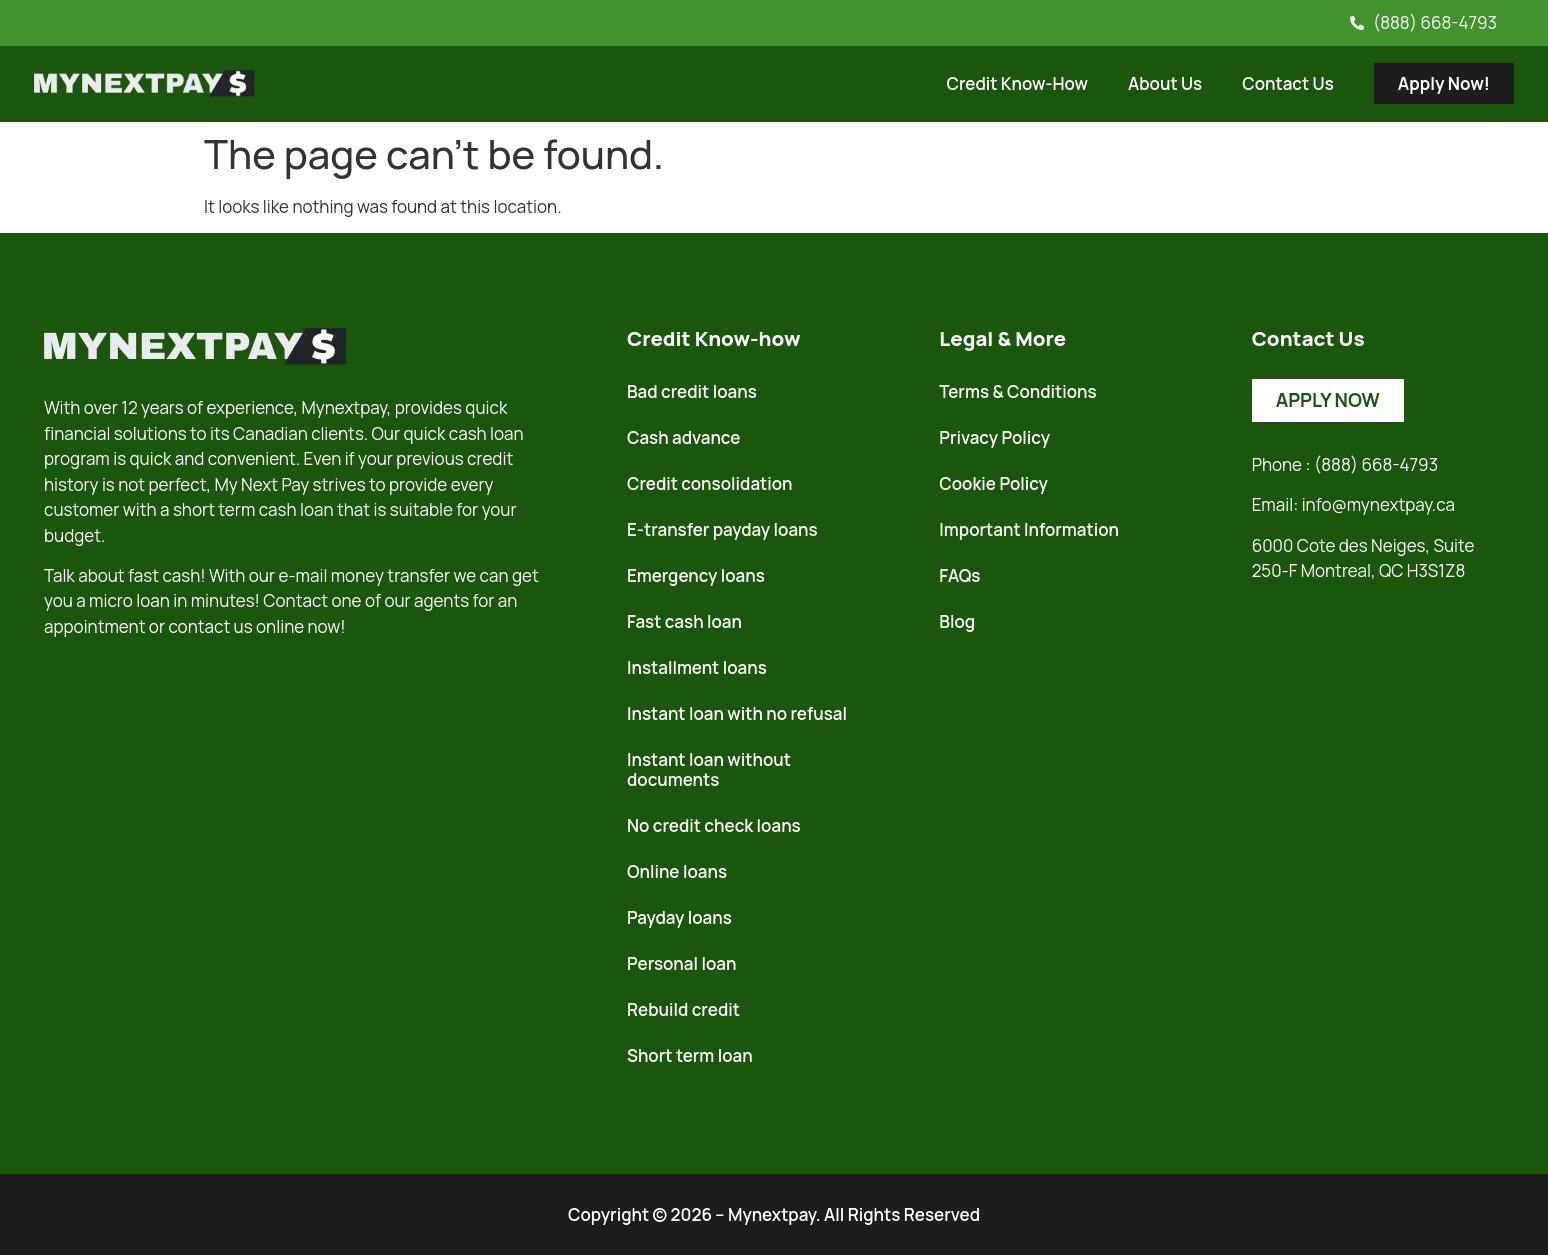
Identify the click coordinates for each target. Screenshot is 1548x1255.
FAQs (959, 575)
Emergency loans (696, 575)
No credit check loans (714, 825)
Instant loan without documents (709, 769)
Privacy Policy (994, 437)
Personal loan (681, 963)
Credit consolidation (710, 483)
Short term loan (690, 1055)
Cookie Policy (993, 483)
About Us (1165, 83)
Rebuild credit (683, 1009)
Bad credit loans (692, 391)
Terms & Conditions (1017, 391)
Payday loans (679, 917)
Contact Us (1288, 83)
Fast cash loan (684, 621)
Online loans (677, 871)
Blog (957, 621)
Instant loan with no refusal (737, 713)
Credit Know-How (1017, 83)
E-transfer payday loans (722, 529)
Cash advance (683, 437)
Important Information (1029, 529)
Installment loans (697, 667)
